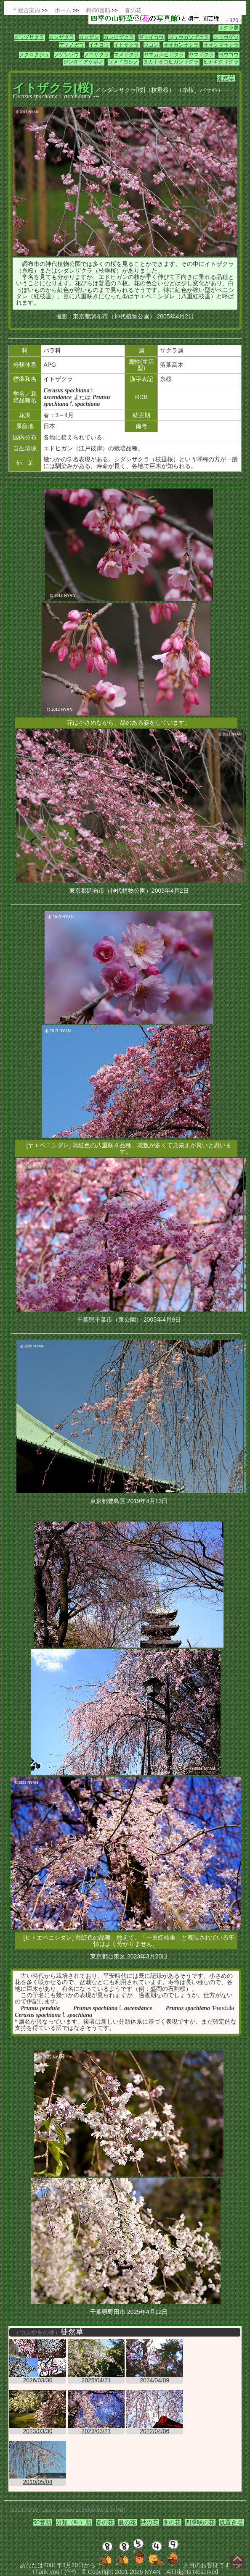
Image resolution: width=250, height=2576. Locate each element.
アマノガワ (71, 45)
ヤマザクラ (201, 55)
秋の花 (149, 2522)
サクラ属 (228, 28)
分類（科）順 (73, 2522)
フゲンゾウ (66, 55)
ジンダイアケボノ (83, 62)
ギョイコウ (151, 37)
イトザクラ (126, 45)
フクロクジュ (34, 55)
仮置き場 (231, 2522)
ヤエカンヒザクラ (164, 55)
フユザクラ (96, 55)
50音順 (42, 2522)
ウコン (151, 45)
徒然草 (225, 78)
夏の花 (127, 2522)
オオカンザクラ (181, 45)
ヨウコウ (228, 55)
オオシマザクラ (221, 45)
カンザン (89, 37)
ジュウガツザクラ (188, 37)
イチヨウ (99, 45)
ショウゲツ (226, 37)
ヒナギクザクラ (221, 62)
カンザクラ (61, 37)
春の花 (105, 2522)
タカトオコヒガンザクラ (171, 62)
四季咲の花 (200, 2522)
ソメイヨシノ (123, 62)
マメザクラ (126, 55)
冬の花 (172, 2522)
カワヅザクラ (29, 37)
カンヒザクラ (119, 37)
